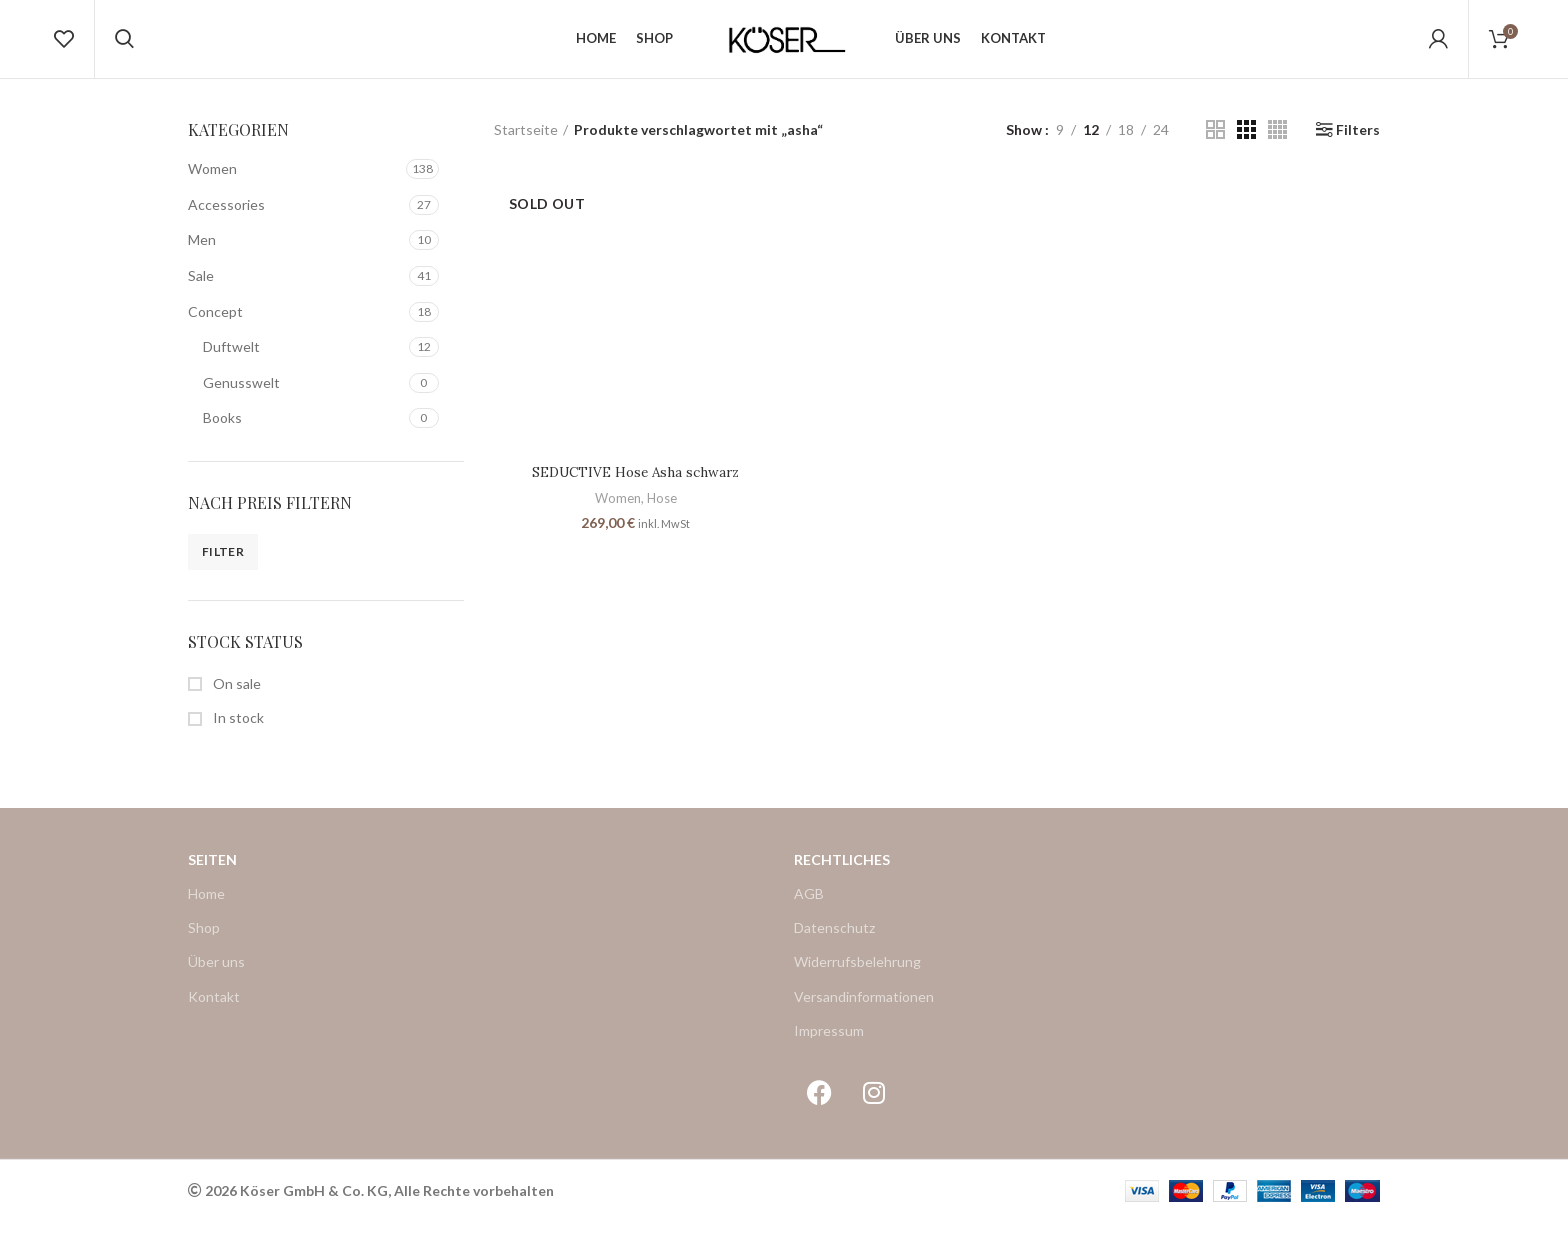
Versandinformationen (864, 1008)
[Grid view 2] (1215, 142)
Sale (201, 287)
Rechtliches (842, 871)
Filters (1358, 142)
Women (212, 180)
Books (222, 430)
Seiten (212, 871)
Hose (661, 511)
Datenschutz (834, 939)
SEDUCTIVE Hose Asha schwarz (635, 486)
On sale (235, 695)
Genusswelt (241, 394)
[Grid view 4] (1277, 142)
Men (202, 252)
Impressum (829, 1042)
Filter (223, 564)
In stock (237, 730)
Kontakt (214, 1008)
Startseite (526, 141)
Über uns (216, 974)
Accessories (226, 216)
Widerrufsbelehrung (857, 974)
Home (206, 905)
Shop (204, 939)
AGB (809, 905)
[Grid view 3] (1246, 142)
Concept (215, 323)
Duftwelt (231, 358)
